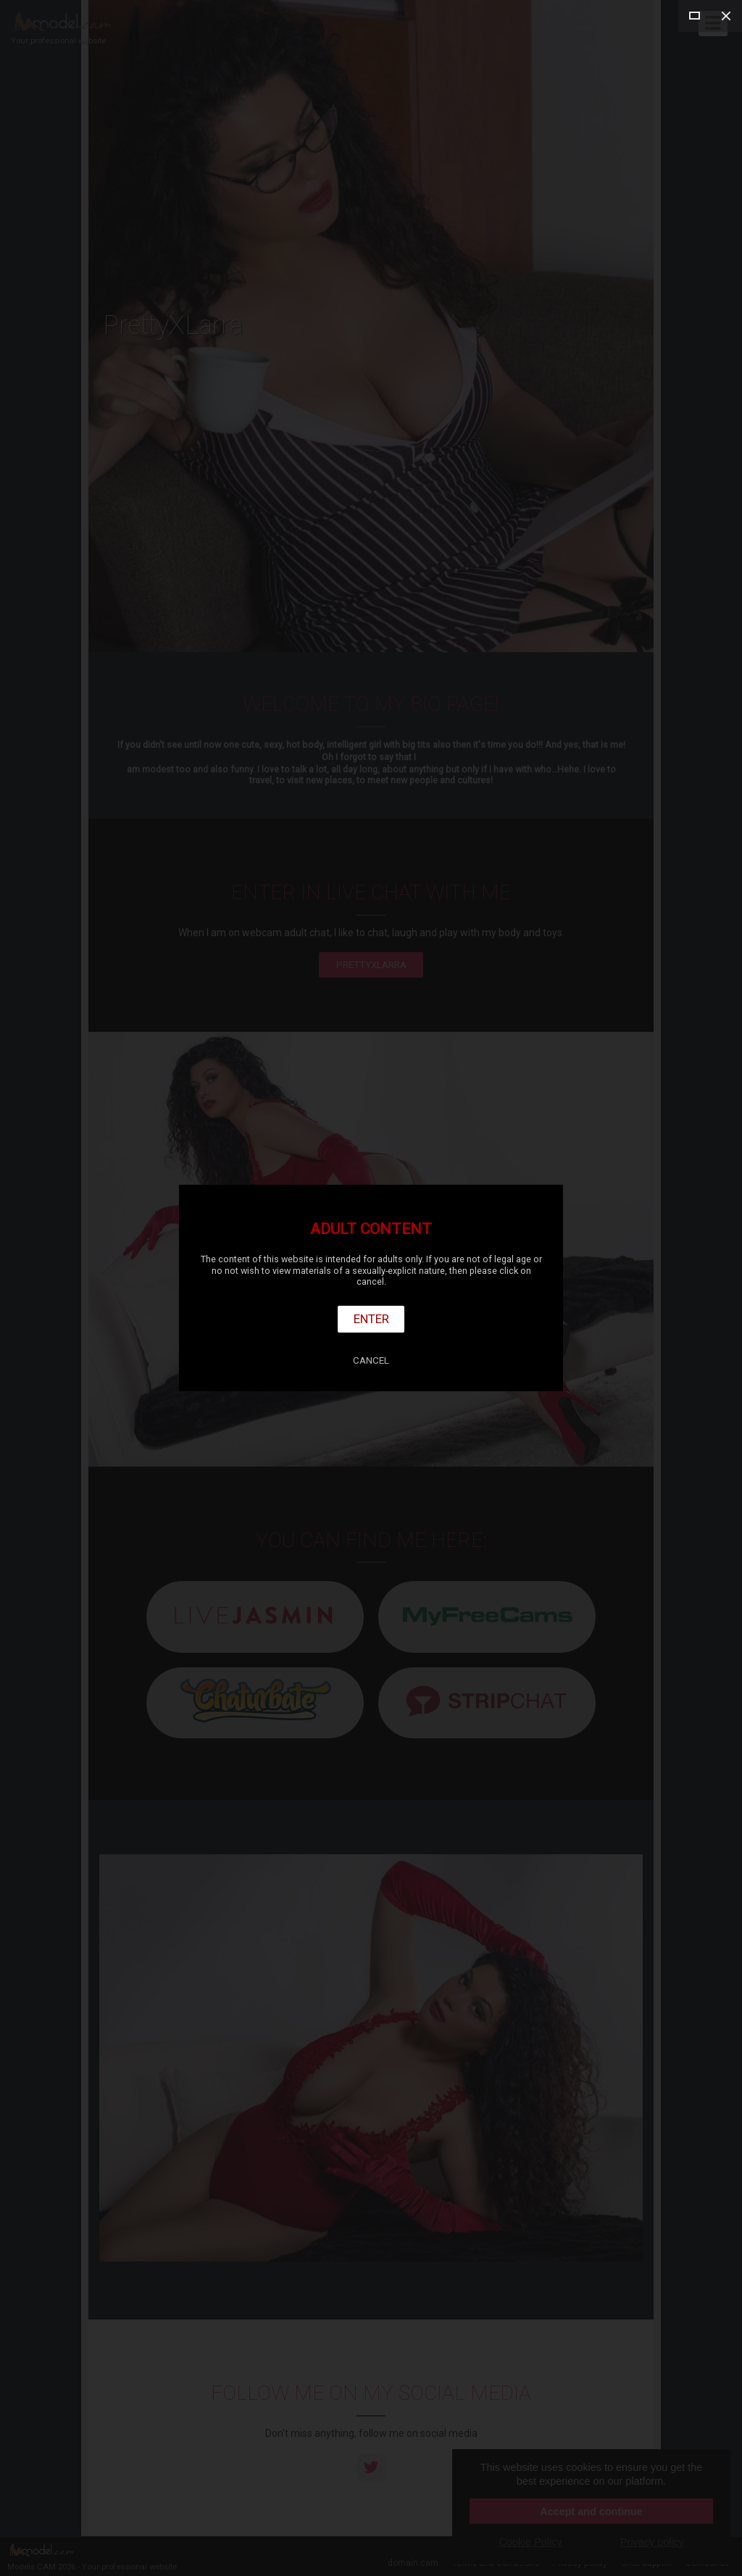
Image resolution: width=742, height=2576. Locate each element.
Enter (371, 1319)
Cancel (371, 1360)
